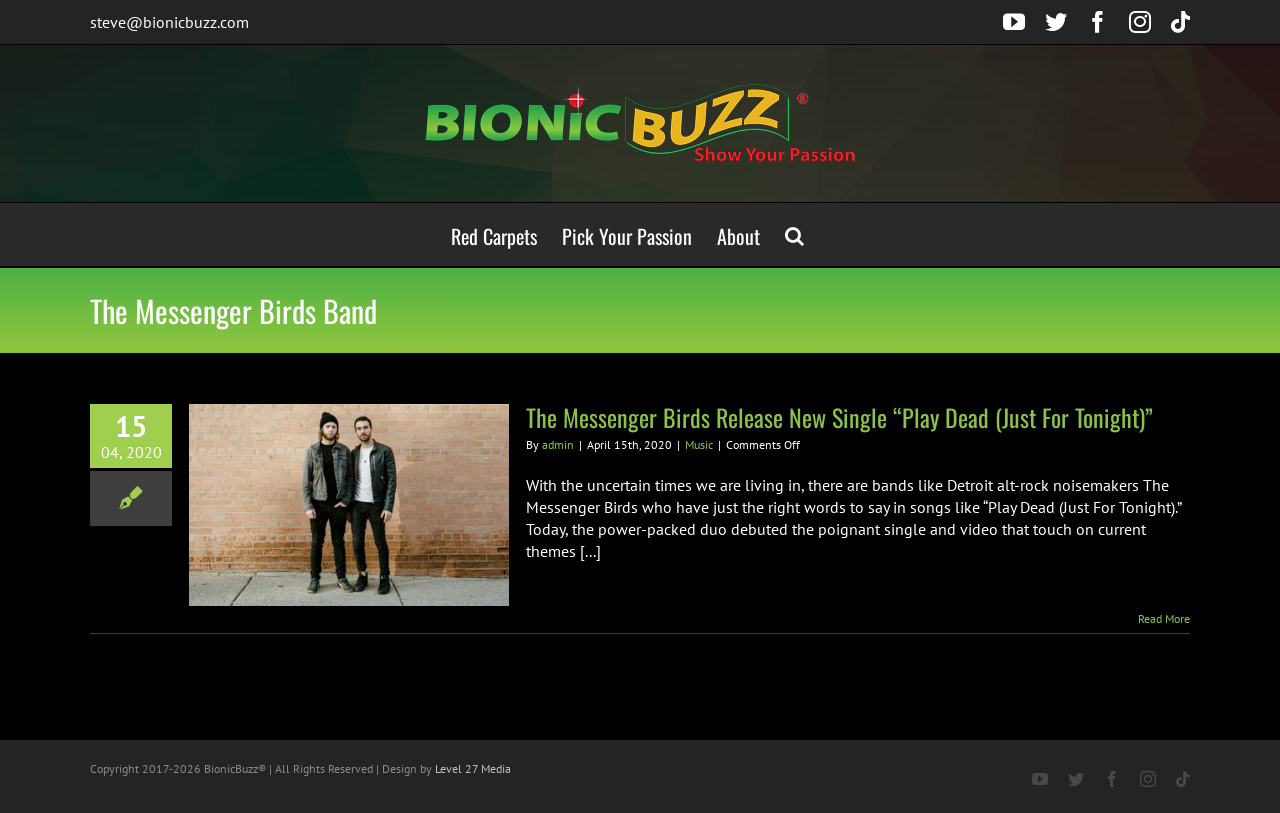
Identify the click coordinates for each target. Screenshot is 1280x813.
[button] (794, 234)
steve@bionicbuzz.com (169, 22)
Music (699, 444)
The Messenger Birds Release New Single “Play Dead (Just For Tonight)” (839, 417)
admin (558, 444)
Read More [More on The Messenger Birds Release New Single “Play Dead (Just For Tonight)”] (1164, 618)
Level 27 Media (473, 768)
